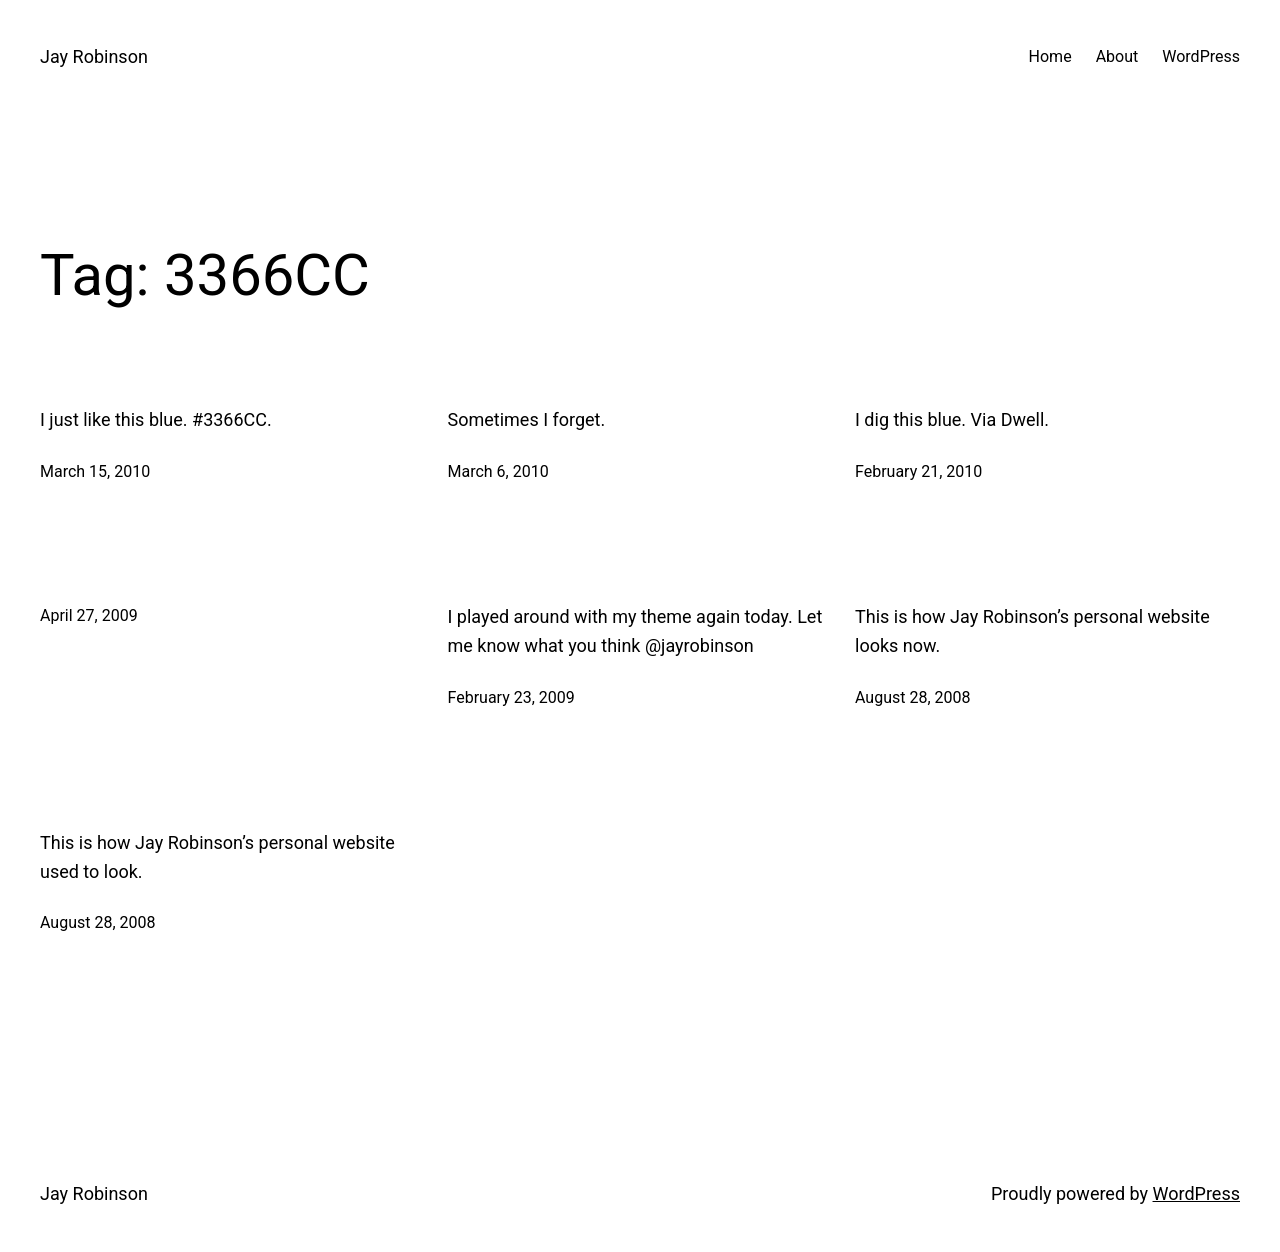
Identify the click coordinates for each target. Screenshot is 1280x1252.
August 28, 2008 (913, 697)
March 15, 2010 (95, 471)
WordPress (1196, 1193)
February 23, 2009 (511, 697)
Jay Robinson (94, 56)
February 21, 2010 (918, 471)
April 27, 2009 (89, 615)
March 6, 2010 (498, 471)
